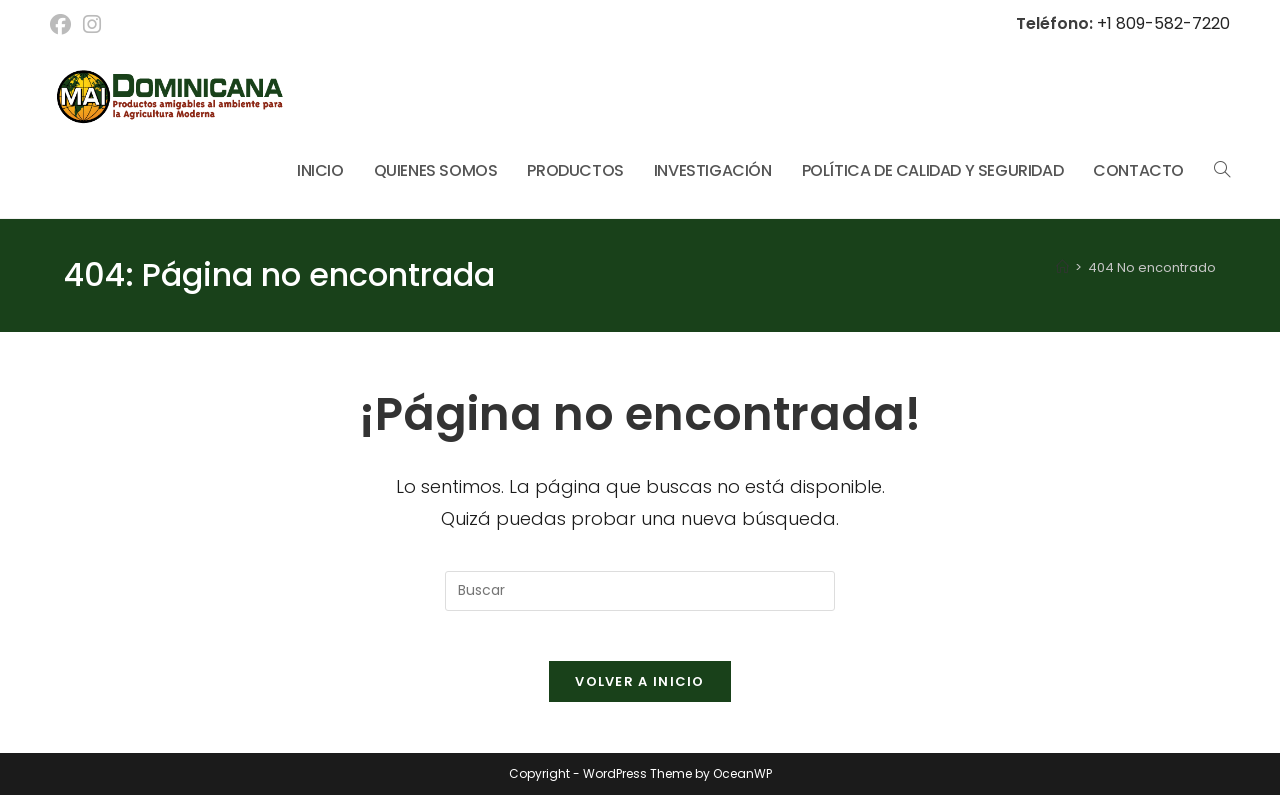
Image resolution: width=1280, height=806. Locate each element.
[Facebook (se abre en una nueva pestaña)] (63, 24)
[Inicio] (1062, 267)
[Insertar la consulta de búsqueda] (640, 591)
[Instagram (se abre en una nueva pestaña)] (92, 24)
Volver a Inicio (640, 692)
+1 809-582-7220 (1161, 23)
